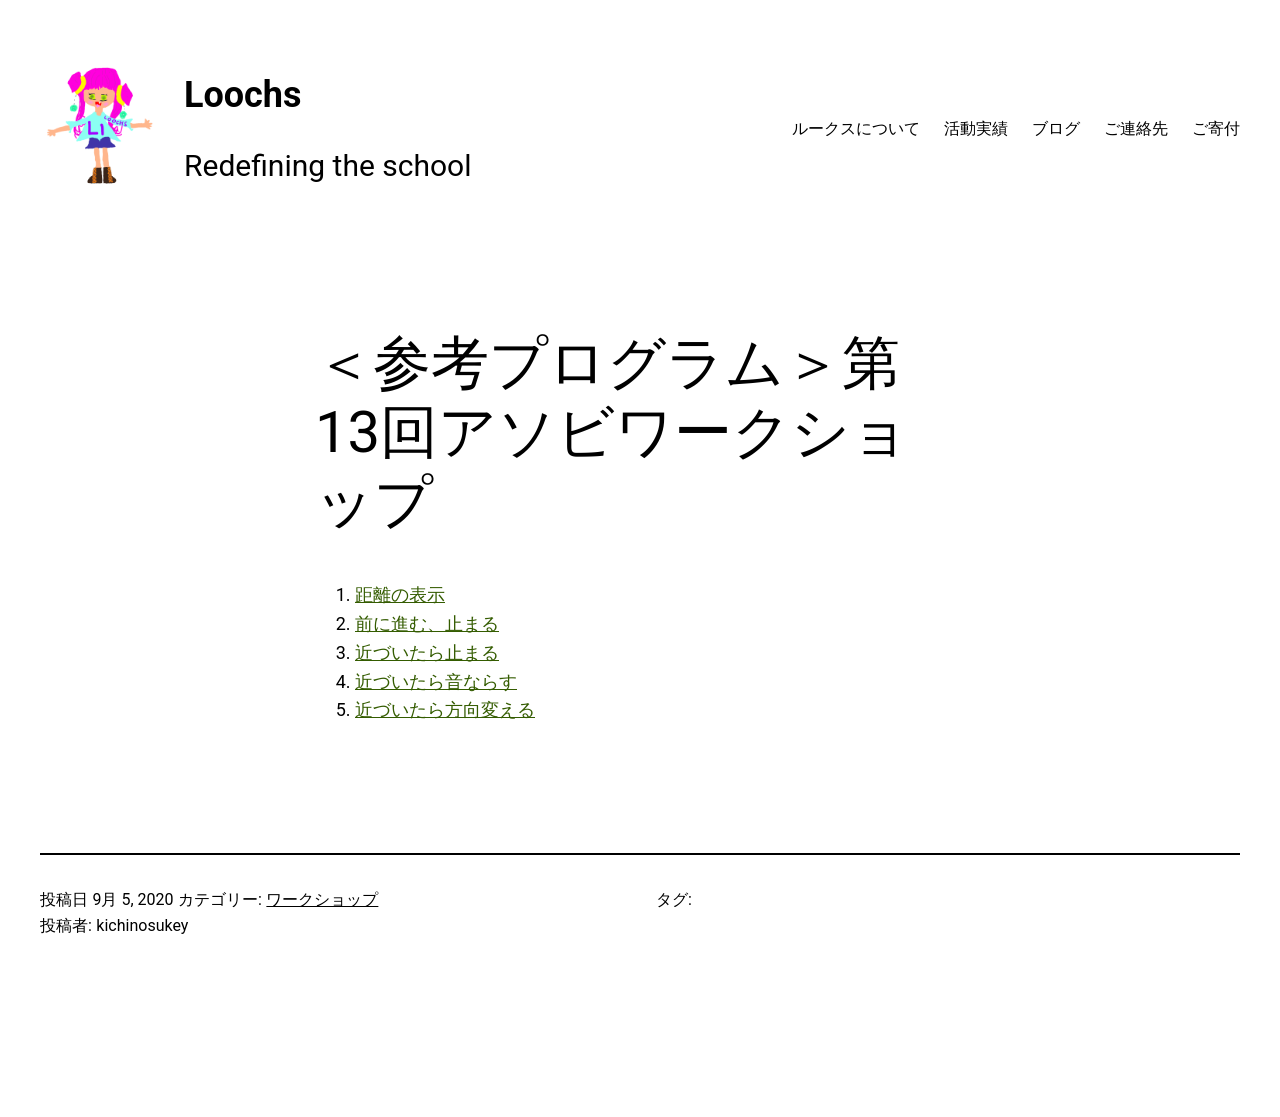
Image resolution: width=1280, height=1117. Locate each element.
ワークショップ (322, 899)
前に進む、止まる (427, 623)
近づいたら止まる (427, 652)
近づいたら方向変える (445, 709)
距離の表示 (400, 594)
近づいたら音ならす (436, 681)
